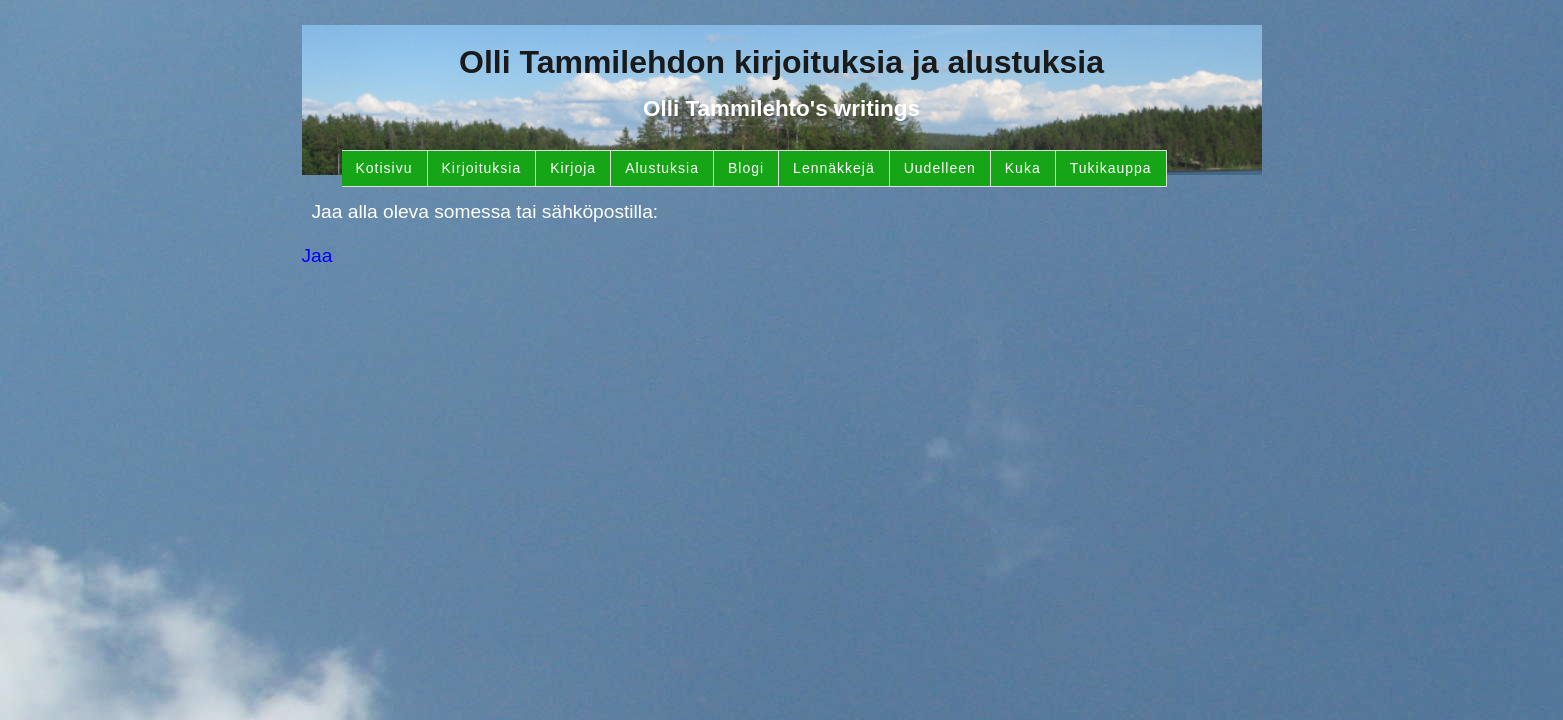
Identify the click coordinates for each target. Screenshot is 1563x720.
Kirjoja (573, 168)
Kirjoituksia (482, 168)
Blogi (746, 168)
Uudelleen (940, 168)
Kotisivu (384, 168)
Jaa (317, 255)
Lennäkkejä (834, 168)
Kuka (1023, 168)
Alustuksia (662, 168)
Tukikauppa (1111, 168)
